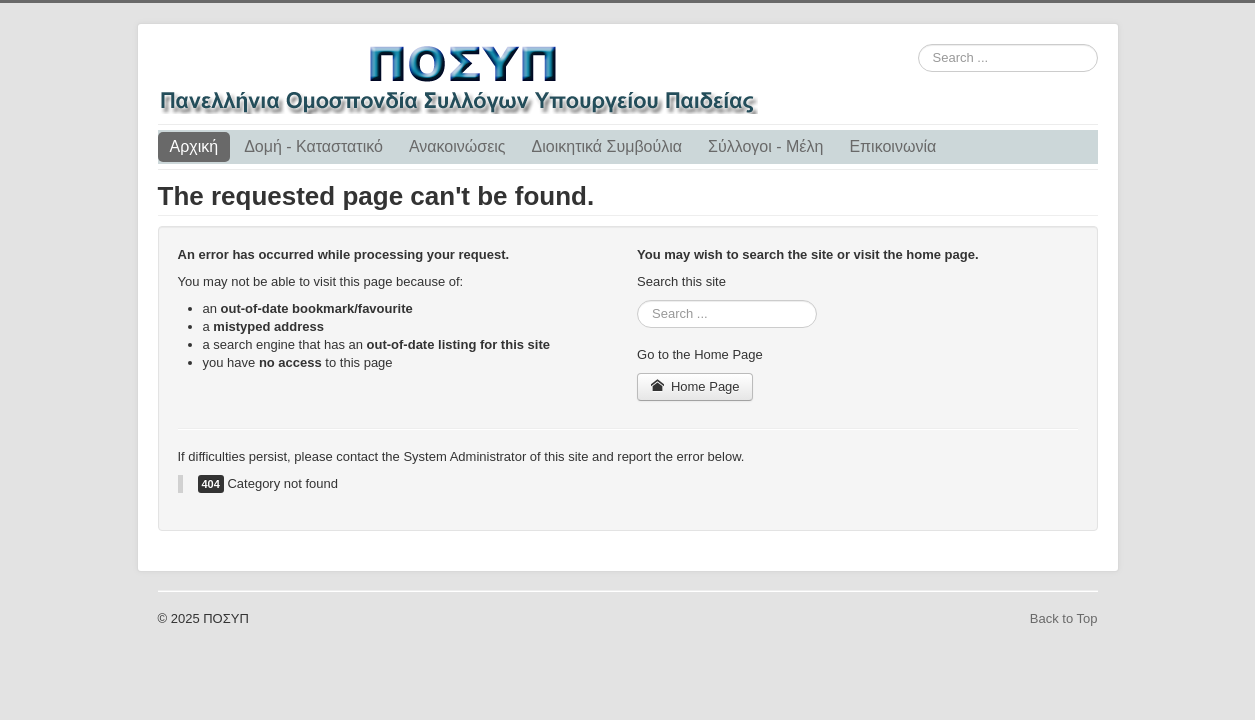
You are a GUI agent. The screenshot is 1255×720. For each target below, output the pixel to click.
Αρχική (194, 146)
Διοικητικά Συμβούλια (607, 146)
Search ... (918, 44)
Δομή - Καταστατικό (313, 146)
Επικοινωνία (892, 146)
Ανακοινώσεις (457, 146)
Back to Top (1064, 618)
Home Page (695, 386)
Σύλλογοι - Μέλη (765, 146)
